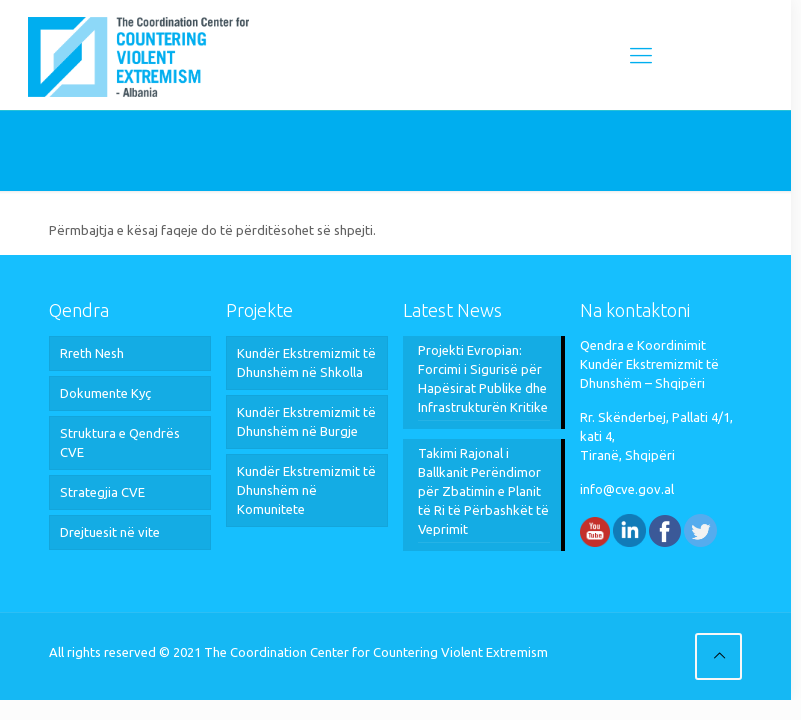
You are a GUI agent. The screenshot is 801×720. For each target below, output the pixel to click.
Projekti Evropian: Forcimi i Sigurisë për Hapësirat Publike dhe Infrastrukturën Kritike (483, 378)
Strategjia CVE (102, 492)
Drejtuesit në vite (110, 532)
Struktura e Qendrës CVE (120, 442)
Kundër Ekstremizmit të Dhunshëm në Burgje (306, 421)
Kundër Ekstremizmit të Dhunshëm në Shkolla (306, 362)
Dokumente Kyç (105, 393)
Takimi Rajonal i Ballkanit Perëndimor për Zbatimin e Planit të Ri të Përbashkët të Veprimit (483, 491)
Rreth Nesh (92, 353)
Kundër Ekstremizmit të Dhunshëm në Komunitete (306, 490)
